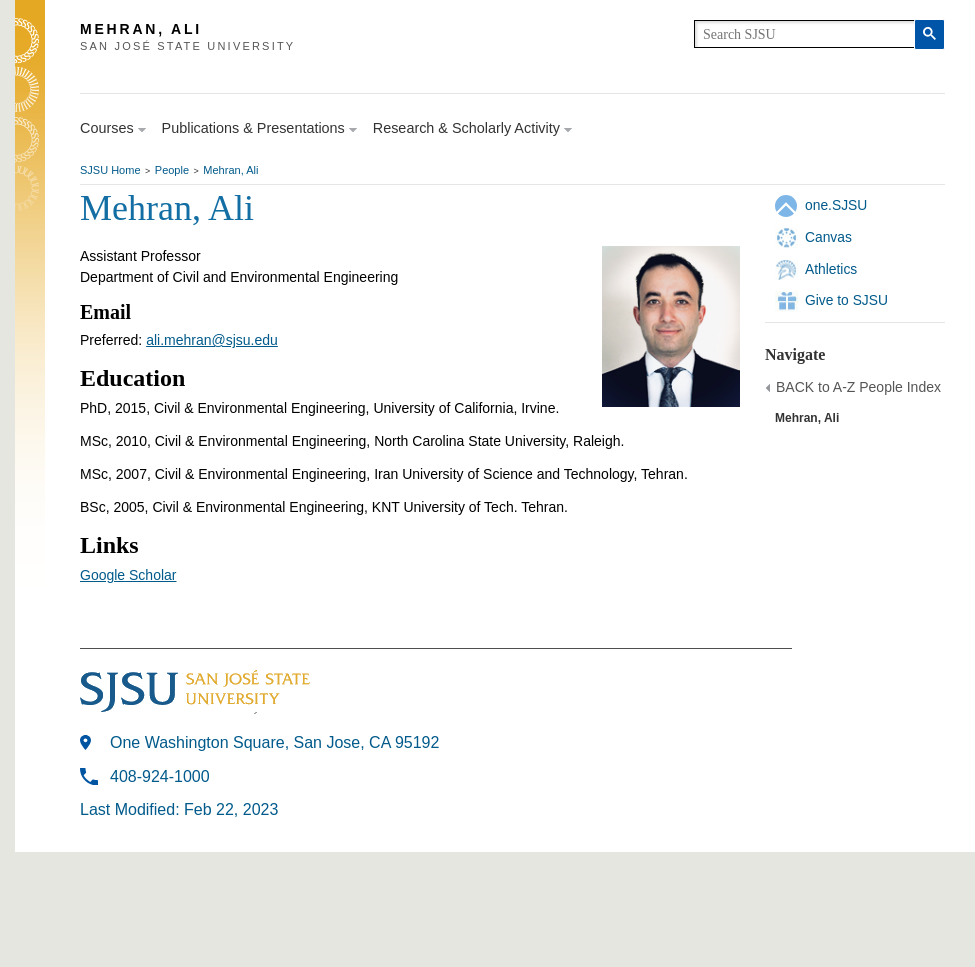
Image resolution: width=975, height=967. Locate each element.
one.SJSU (836, 205)
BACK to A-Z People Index (858, 387)
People (172, 170)
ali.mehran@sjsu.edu (212, 340)
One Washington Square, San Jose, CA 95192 (274, 742)
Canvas (828, 237)
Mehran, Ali (230, 170)
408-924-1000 (160, 776)
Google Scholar (128, 575)
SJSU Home (110, 170)
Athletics (831, 269)
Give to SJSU (846, 300)
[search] (804, 34)
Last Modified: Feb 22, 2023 (179, 809)
